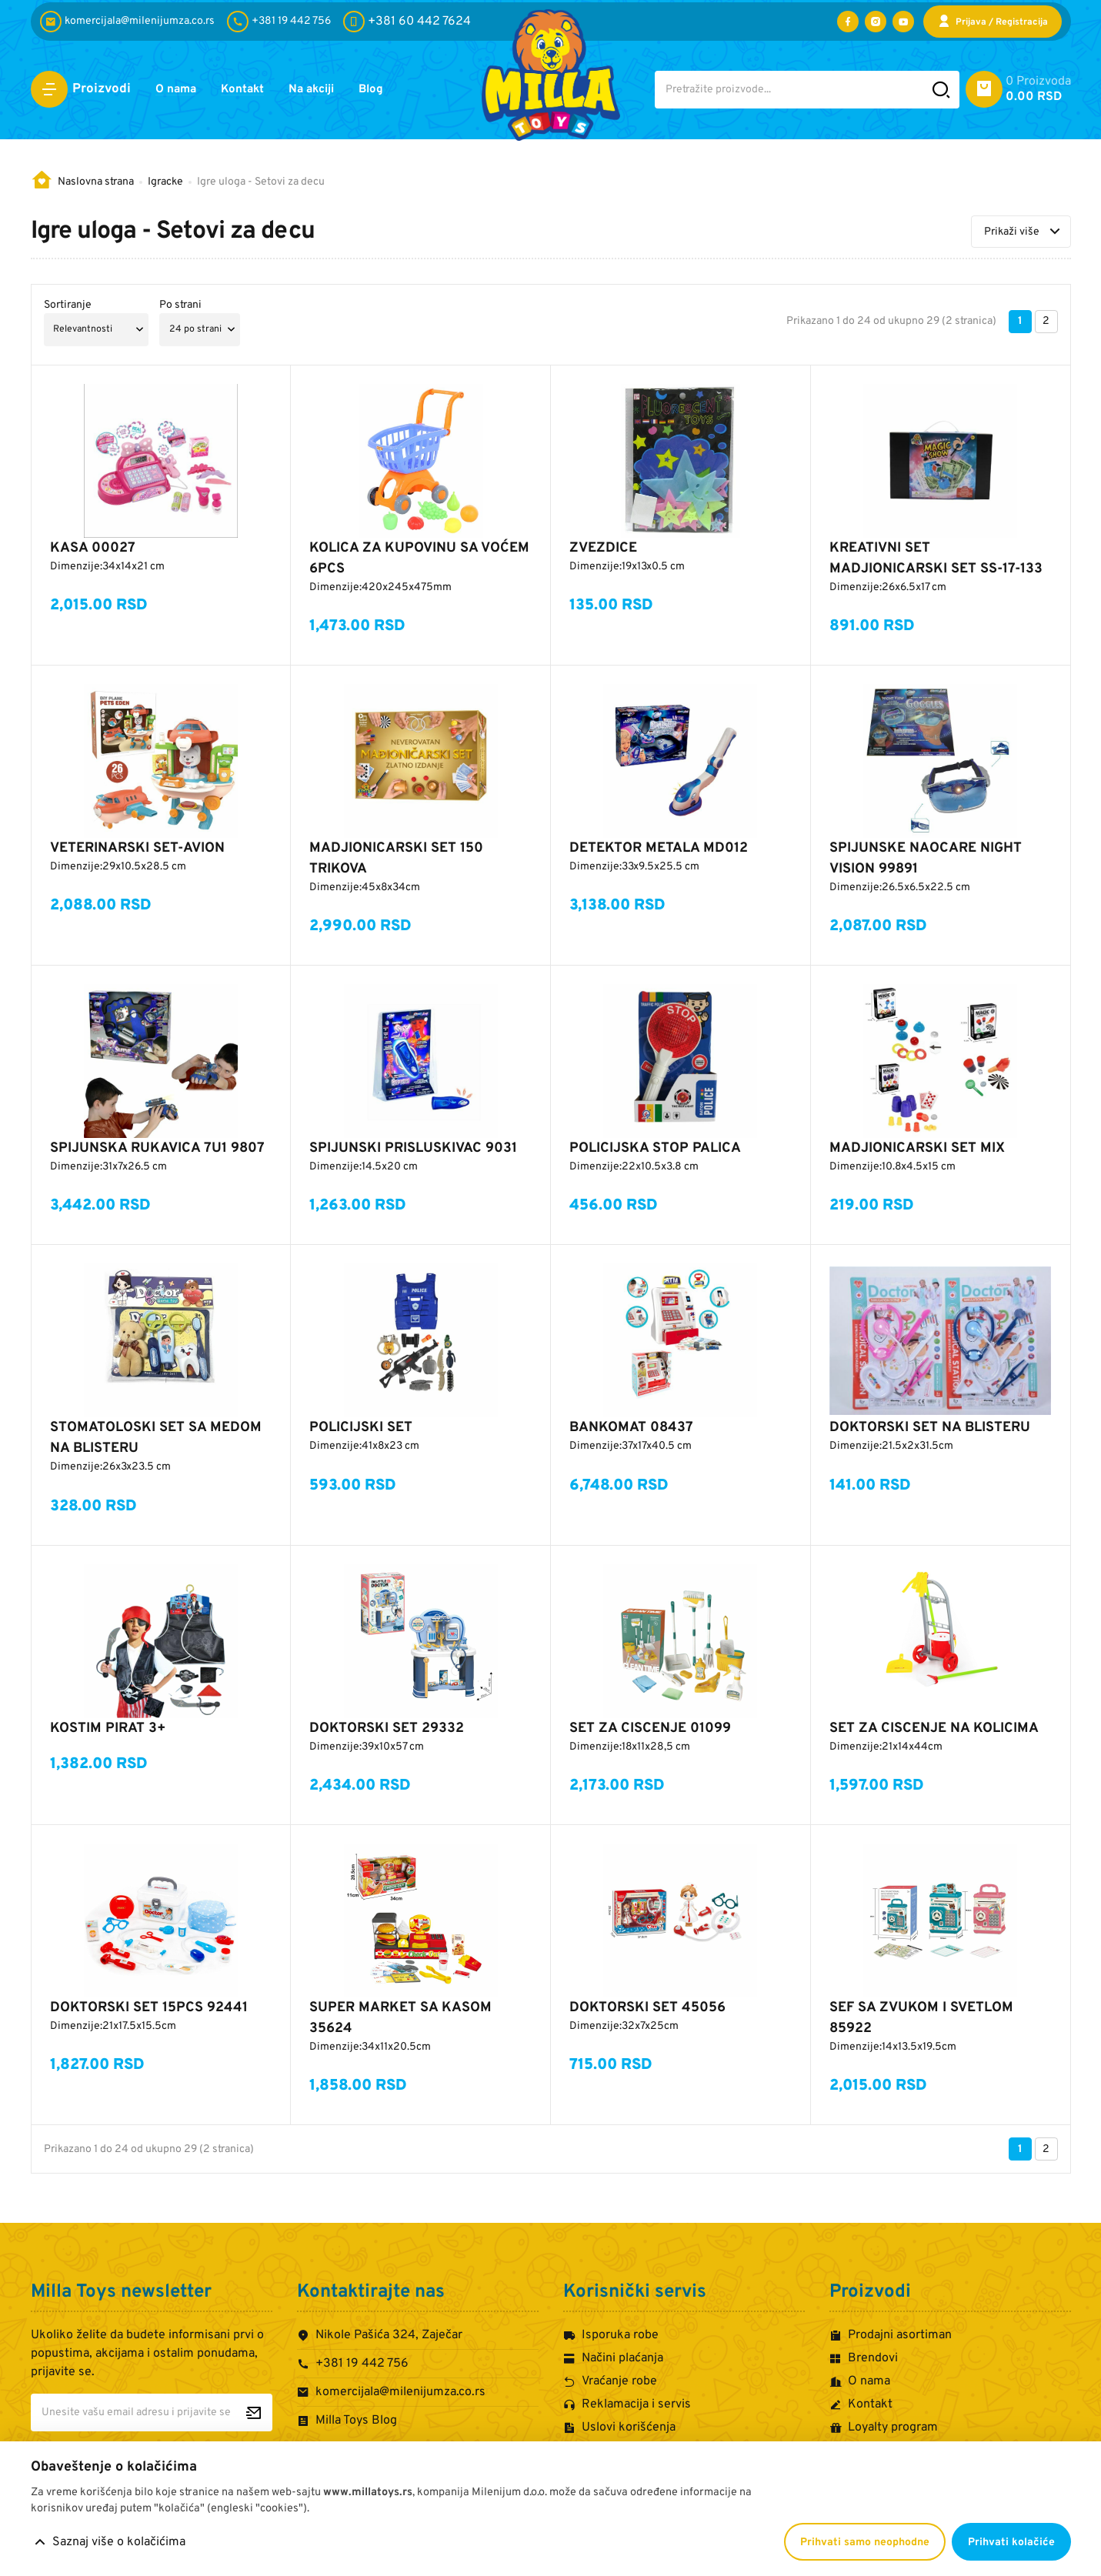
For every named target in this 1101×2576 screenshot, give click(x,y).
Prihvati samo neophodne (864, 2542)
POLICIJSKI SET (360, 1427)
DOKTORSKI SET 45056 (647, 2008)
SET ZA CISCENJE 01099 (650, 1728)
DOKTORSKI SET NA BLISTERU (929, 1427)
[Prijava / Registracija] (992, 21)
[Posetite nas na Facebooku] (848, 21)
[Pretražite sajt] (941, 89)
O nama (178, 90)
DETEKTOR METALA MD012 (658, 848)
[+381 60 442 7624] (407, 21)
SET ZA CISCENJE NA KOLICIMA (934, 1728)
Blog (390, 90)
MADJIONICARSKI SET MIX (917, 1148)
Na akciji (325, 90)
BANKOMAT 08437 (631, 1427)
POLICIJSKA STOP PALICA (655, 1148)
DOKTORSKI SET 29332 (386, 1728)
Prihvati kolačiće (1011, 2542)
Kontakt (250, 90)
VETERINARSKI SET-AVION (137, 848)
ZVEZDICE (603, 548)
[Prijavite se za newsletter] (253, 2412)
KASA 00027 (92, 548)
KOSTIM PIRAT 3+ (107, 1728)
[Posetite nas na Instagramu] (875, 21)
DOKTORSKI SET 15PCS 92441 (149, 2008)
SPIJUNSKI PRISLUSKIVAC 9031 (413, 1148)
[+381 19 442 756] (282, 21)
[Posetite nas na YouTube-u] (903, 21)
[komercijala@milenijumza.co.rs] (130, 21)
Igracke (165, 182)
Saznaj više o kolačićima (118, 2542)
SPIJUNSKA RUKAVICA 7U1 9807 (157, 1148)
